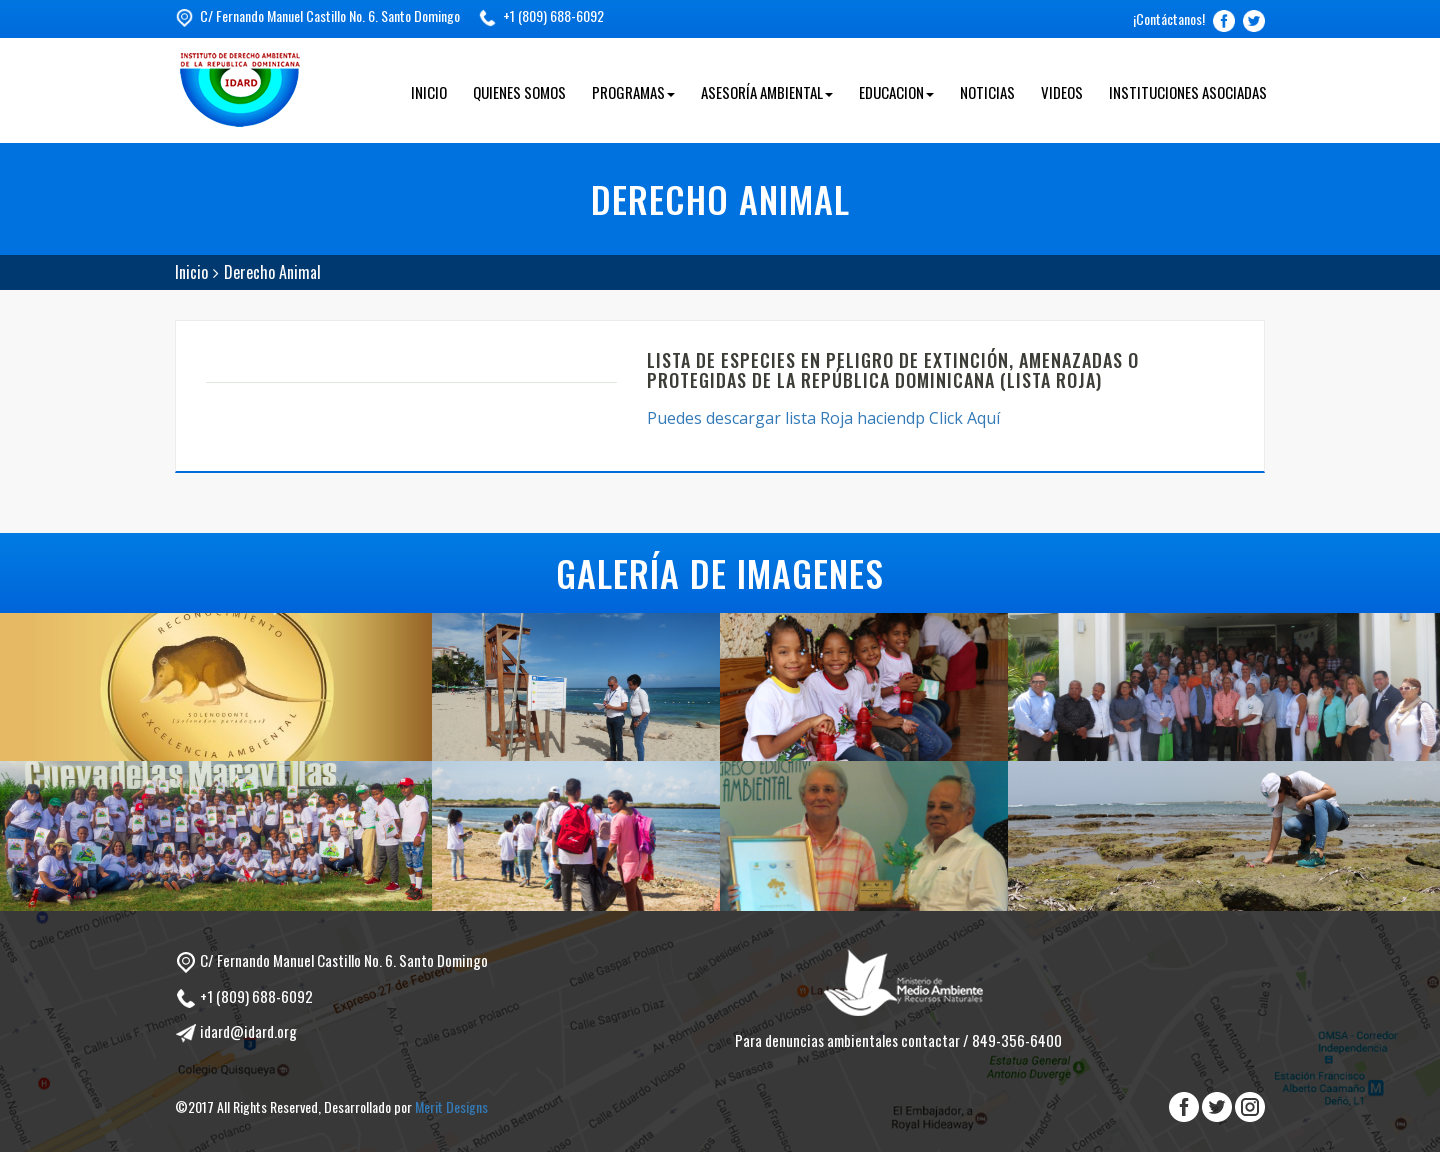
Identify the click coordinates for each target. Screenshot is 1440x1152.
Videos (1062, 92)
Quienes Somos (519, 92)
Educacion (896, 92)
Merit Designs (451, 1106)
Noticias (987, 92)
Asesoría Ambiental (767, 92)
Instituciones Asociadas (1188, 92)
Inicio (429, 92)
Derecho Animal (272, 272)
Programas (633, 92)
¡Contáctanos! (1169, 18)
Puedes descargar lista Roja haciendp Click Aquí (825, 418)
